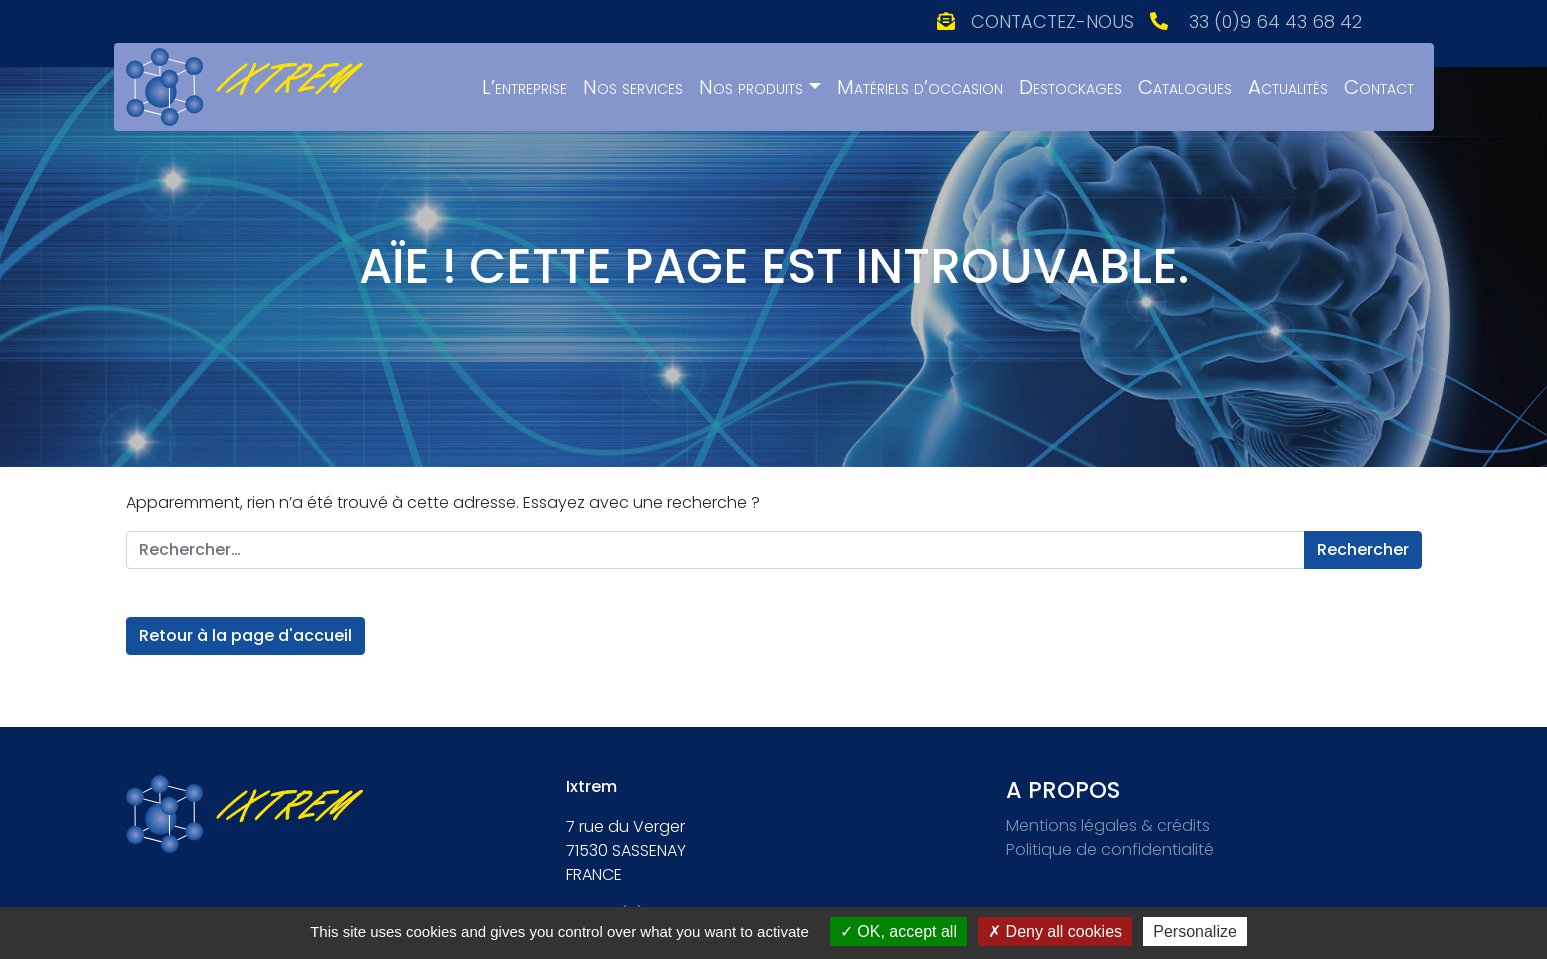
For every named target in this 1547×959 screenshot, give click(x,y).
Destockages (1070, 87)
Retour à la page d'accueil (245, 635)
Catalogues (1185, 87)
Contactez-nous (1052, 21)
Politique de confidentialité (1110, 849)
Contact (1379, 87)
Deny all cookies (1055, 931)
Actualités (1288, 87)
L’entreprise (524, 87)
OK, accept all (898, 931)
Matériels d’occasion (920, 87)
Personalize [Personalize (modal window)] (1195, 931)
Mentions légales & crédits (1108, 825)
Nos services (633, 87)
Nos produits (751, 87)
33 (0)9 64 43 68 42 (1275, 21)
